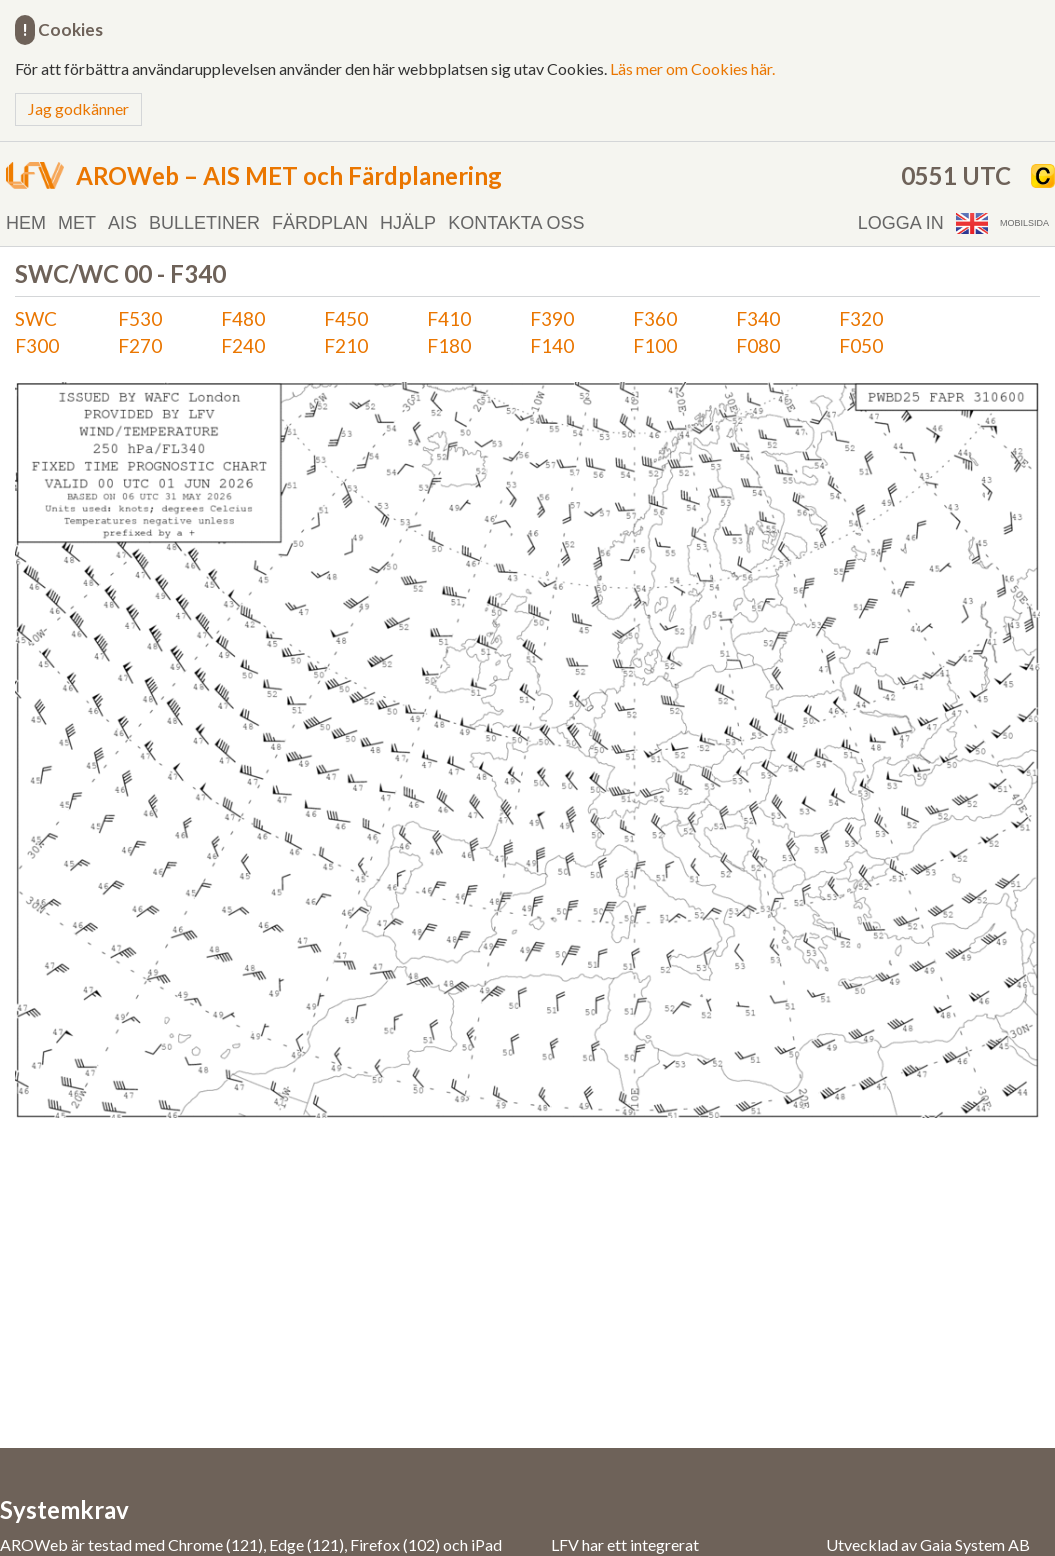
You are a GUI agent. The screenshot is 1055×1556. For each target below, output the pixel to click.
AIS (122, 223)
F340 (758, 318)
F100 (655, 345)
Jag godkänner (78, 108)
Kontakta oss (516, 223)
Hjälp (408, 223)
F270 (140, 345)
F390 (552, 318)
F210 (346, 345)
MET (77, 223)
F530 (140, 318)
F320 (861, 318)
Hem (26, 223)
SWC (36, 318)
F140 (552, 345)
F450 (346, 318)
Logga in (901, 223)
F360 (655, 318)
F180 (449, 345)
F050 (861, 345)
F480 (243, 318)
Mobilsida (1024, 223)
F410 (449, 318)
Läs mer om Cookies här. (692, 68)
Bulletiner (204, 223)
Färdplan (320, 223)
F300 (37, 345)
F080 (758, 345)
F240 (243, 345)
